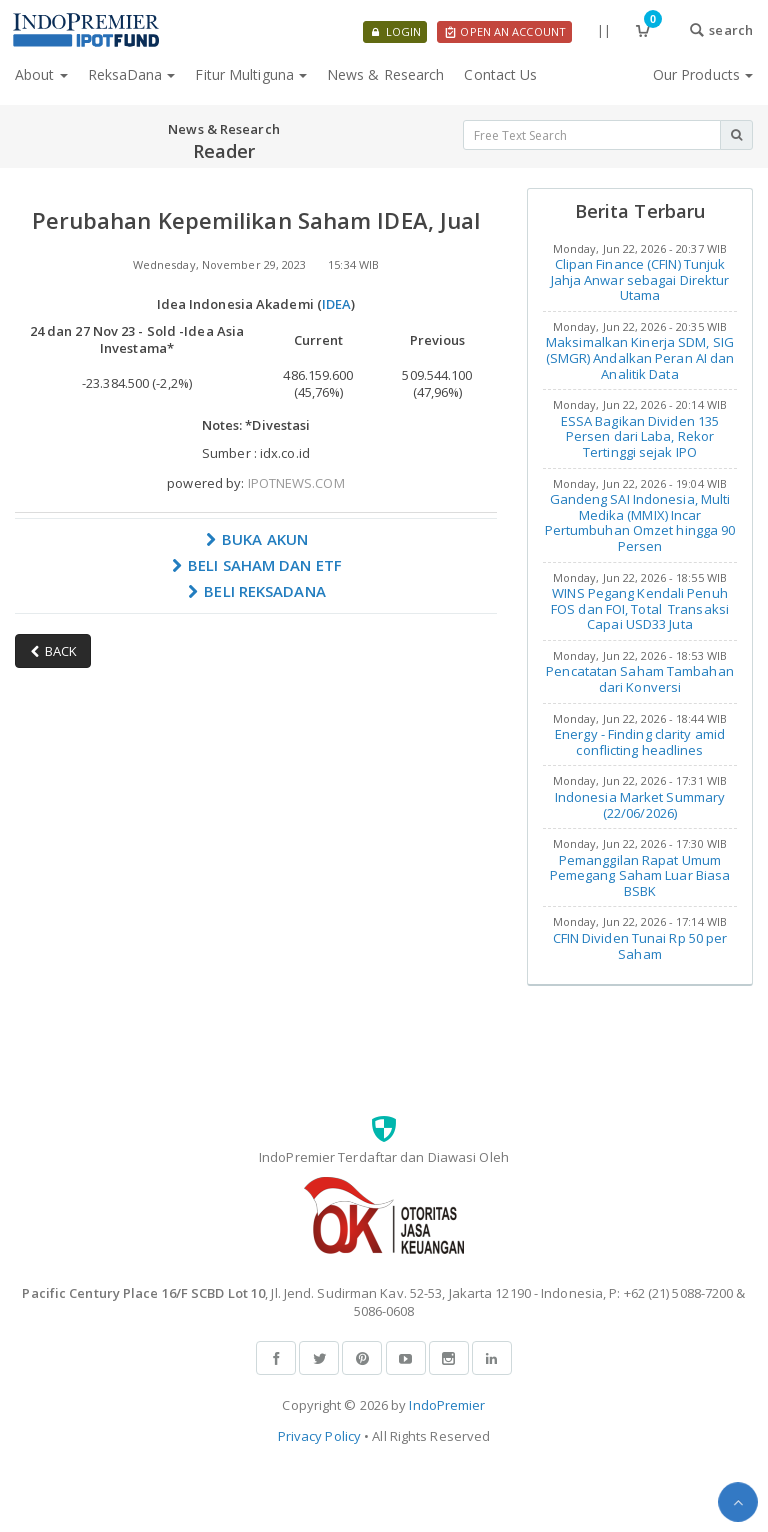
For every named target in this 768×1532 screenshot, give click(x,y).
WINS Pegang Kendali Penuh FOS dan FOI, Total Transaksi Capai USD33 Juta (640, 608)
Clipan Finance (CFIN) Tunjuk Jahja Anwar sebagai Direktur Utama (640, 279)
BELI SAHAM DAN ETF (256, 565)
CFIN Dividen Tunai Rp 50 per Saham (640, 946)
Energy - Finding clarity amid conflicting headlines (640, 742)
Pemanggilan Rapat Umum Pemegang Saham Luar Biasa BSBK (640, 875)
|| (604, 30)
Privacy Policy (319, 1436)
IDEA (336, 304)
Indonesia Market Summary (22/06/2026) (640, 805)
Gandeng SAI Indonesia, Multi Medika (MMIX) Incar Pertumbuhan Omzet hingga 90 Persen (640, 522)
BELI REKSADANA (256, 591)
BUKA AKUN (256, 539)
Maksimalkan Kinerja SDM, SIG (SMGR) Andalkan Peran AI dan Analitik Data (640, 357)
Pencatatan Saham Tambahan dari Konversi (640, 679)
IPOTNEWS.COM (296, 483)
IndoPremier (447, 1405)
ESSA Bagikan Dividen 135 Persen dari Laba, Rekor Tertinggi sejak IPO (640, 436)
